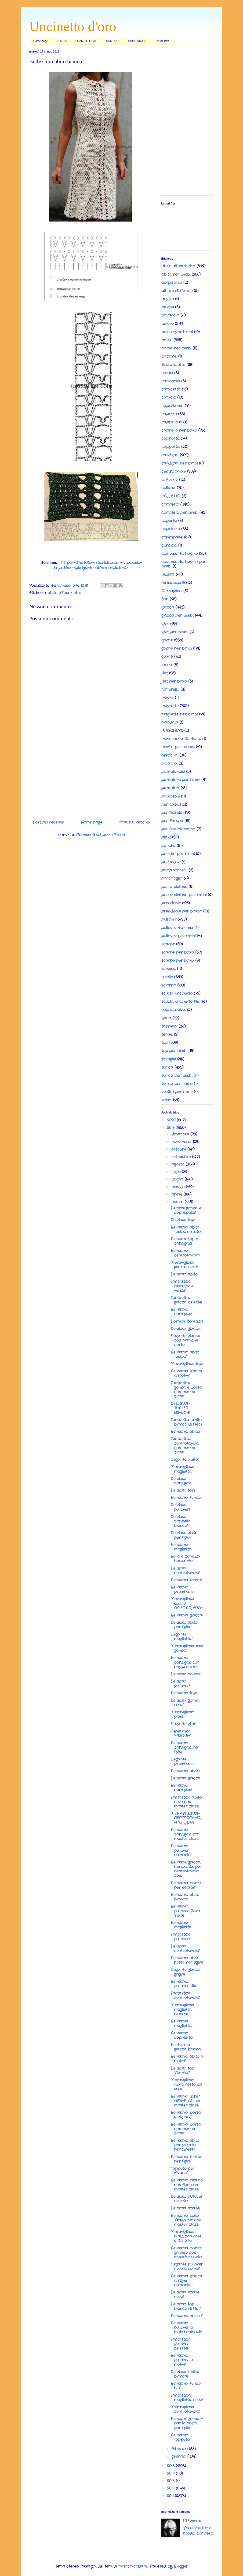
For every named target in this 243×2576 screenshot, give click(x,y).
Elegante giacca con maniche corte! (185, 1340)
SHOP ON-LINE (138, 41)
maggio (178, 1187)
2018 (171, 2466)
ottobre (179, 1149)
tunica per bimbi (176, 1075)
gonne (167, 640)
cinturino (169, 479)
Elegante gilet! (183, 1724)
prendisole (171, 903)
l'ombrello (170, 689)
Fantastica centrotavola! (185, 1995)
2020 (172, 1120)
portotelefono (174, 886)
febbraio (180, 2449)
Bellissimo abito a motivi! (186, 2059)
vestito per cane (176, 1092)
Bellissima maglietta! (181, 1547)
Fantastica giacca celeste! (186, 1300)
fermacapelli (173, 582)
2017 (171, 2473)
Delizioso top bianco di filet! (185, 2306)
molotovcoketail (133, 2566)
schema (168, 968)
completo (170, 504)
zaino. (166, 1100)
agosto (178, 1164)
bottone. (169, 356)
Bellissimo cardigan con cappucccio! (184, 1662)
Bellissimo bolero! (186, 2316)
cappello (169, 422)
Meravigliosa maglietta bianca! (182, 2009)
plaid (166, 837)
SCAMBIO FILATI (86, 41)
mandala (169, 722)
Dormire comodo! (186, 1321)
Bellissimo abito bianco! (184, 1897)
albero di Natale (176, 290)
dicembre (180, 1134)
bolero (167, 323)
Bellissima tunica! (186, 1497)
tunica (167, 1067)
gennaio (179, 2456)
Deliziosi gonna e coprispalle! (185, 1210)
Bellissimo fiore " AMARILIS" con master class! (185, 2101)
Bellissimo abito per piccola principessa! (184, 2145)
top (164, 1042)
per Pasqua (172, 821)
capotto (169, 414)
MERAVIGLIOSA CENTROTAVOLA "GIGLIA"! (186, 1818)
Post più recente (48, 822)
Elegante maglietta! (181, 1637)
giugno (178, 1179)
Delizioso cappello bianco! (180, 1521)
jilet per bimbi (174, 681)
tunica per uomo (176, 1083)
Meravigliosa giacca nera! (184, 1265)
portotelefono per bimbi (184, 895)
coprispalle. (172, 537)
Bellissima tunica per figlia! (185, 2159)
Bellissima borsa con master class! (185, 2129)
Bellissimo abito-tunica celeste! (185, 1229)
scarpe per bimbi (177, 952)
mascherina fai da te (181, 738)
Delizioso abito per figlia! (183, 1535)
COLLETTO (170, 496)
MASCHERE (172, 730)
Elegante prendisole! (182, 1761)
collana (168, 487)
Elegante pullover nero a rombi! (186, 2266)
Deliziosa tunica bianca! (184, 2374)
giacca (167, 607)
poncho (168, 845)
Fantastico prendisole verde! (181, 1286)
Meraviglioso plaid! (182, 1714)
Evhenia (195, 2521)
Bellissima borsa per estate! (185, 1885)
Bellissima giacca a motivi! (186, 1373)
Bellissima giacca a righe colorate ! (186, 2280)
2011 (171, 2495)
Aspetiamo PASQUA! (180, 1733)
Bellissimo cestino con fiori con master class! (186, 2185)
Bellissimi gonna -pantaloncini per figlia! (186, 2423)
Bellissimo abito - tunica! (186, 1354)
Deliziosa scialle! (185, 2208)
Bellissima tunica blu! (185, 2386)
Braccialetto (173, 364)
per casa (170, 804)
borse (166, 340)
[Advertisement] (91, 773)
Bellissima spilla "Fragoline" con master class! (185, 2220)
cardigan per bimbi (179, 463)
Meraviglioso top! (186, 1364)
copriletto (170, 529)
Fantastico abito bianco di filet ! (186, 1422)
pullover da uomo (177, 927)
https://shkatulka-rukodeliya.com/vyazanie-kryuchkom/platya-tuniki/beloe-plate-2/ (98, 565)
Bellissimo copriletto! (181, 2035)
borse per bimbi (176, 348)
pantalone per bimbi (180, 779)
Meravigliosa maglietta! (182, 1469)
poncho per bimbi (178, 853)
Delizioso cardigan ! (181, 1481)
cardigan (169, 455)
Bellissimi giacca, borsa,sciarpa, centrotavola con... (185, 1869)
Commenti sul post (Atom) (100, 835)
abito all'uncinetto (64, 593)
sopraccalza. (173, 1009)
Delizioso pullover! (180, 1507)
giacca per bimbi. (177, 615)
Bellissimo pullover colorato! (180, 1850)
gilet (165, 624)
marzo (178, 1202)
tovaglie (168, 1059)
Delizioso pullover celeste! (186, 2199)
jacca (166, 665)
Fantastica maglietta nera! (186, 2398)
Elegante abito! (184, 1459)
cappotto (170, 438)
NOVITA (62, 41)
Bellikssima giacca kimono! (186, 2047)
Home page (40, 41)
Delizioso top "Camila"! (182, 2071)
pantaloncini (173, 771)
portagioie (170, 862)
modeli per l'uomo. (178, 747)
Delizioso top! (182, 1220)
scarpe (168, 944)
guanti (167, 656)
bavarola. (170, 315)
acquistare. (171, 282)
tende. (167, 1034)
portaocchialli (174, 870)
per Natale (171, 812)
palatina (169, 763)
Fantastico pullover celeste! (180, 2344)
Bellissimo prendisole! (182, 1589)
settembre (181, 1156)
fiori (164, 599)
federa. (167, 574)
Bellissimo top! (183, 1693)
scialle (167, 977)
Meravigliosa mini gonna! (186, 1648)
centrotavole (173, 471)
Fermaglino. (171, 591)
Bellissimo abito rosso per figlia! (186, 1960)
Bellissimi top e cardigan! (184, 1241)
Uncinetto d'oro (72, 26)
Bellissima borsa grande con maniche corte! (186, 2252)
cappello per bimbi (179, 430)
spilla (166, 1018)
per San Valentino (178, 829)
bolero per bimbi (177, 332)
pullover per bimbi (178, 936)
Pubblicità (163, 41)
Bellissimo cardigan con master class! (184, 1834)
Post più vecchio (134, 822)
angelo (167, 299)
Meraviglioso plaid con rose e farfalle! (185, 2236)
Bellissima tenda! (186, 1580)
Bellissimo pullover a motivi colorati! (186, 2327)
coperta (169, 520)
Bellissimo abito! (185, 1431)
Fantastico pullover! (180, 1937)
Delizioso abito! (184, 1274)
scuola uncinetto (176, 993)
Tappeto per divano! (182, 2171)
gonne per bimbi (176, 648)
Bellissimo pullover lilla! (183, 1984)
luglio (176, 1171)
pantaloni (170, 788)
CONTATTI (113, 41)
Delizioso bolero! (185, 1674)
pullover (168, 919)
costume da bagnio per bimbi (183, 564)
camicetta (171, 389)
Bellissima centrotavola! (185, 1253)
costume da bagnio (179, 553)
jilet (164, 673)
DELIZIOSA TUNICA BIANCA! (180, 1408)
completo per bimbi (179, 512)
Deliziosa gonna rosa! (184, 1703)
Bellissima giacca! (186, 1615)
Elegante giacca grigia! (185, 1972)
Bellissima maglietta (181, 2023)
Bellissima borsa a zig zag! (185, 2115)
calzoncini (170, 381)
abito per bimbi (175, 274)
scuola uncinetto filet (181, 1001)
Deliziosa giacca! (185, 1328)
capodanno (172, 406)
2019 (171, 1127)
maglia (167, 697)
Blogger (181, 2566)
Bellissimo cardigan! (181, 1312)
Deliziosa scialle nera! (184, 2294)
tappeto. (169, 1026)
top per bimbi (174, 1051)
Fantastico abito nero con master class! (186, 1802)
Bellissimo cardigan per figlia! (184, 1747)
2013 (171, 2481)
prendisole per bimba (181, 911)
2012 (171, 2488)
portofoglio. (171, 878)
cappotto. (170, 446)
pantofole (170, 796)
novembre (181, 1141)
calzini (167, 373)
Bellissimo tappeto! (180, 2437)
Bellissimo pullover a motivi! (181, 2360)
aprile (177, 1194)
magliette (169, 705)
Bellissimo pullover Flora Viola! (185, 1911)
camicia (168, 397)
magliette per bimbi (179, 714)
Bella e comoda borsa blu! (185, 1559)
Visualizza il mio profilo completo (198, 2530)
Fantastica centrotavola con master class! (184, 1445)
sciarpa (168, 985)
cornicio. (169, 545)
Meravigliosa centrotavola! (185, 2409)
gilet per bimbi (174, 632)
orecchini (169, 755)
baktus (167, 307)
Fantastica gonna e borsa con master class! (186, 1389)
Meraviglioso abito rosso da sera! (186, 2084)
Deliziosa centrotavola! (185, 1570)
